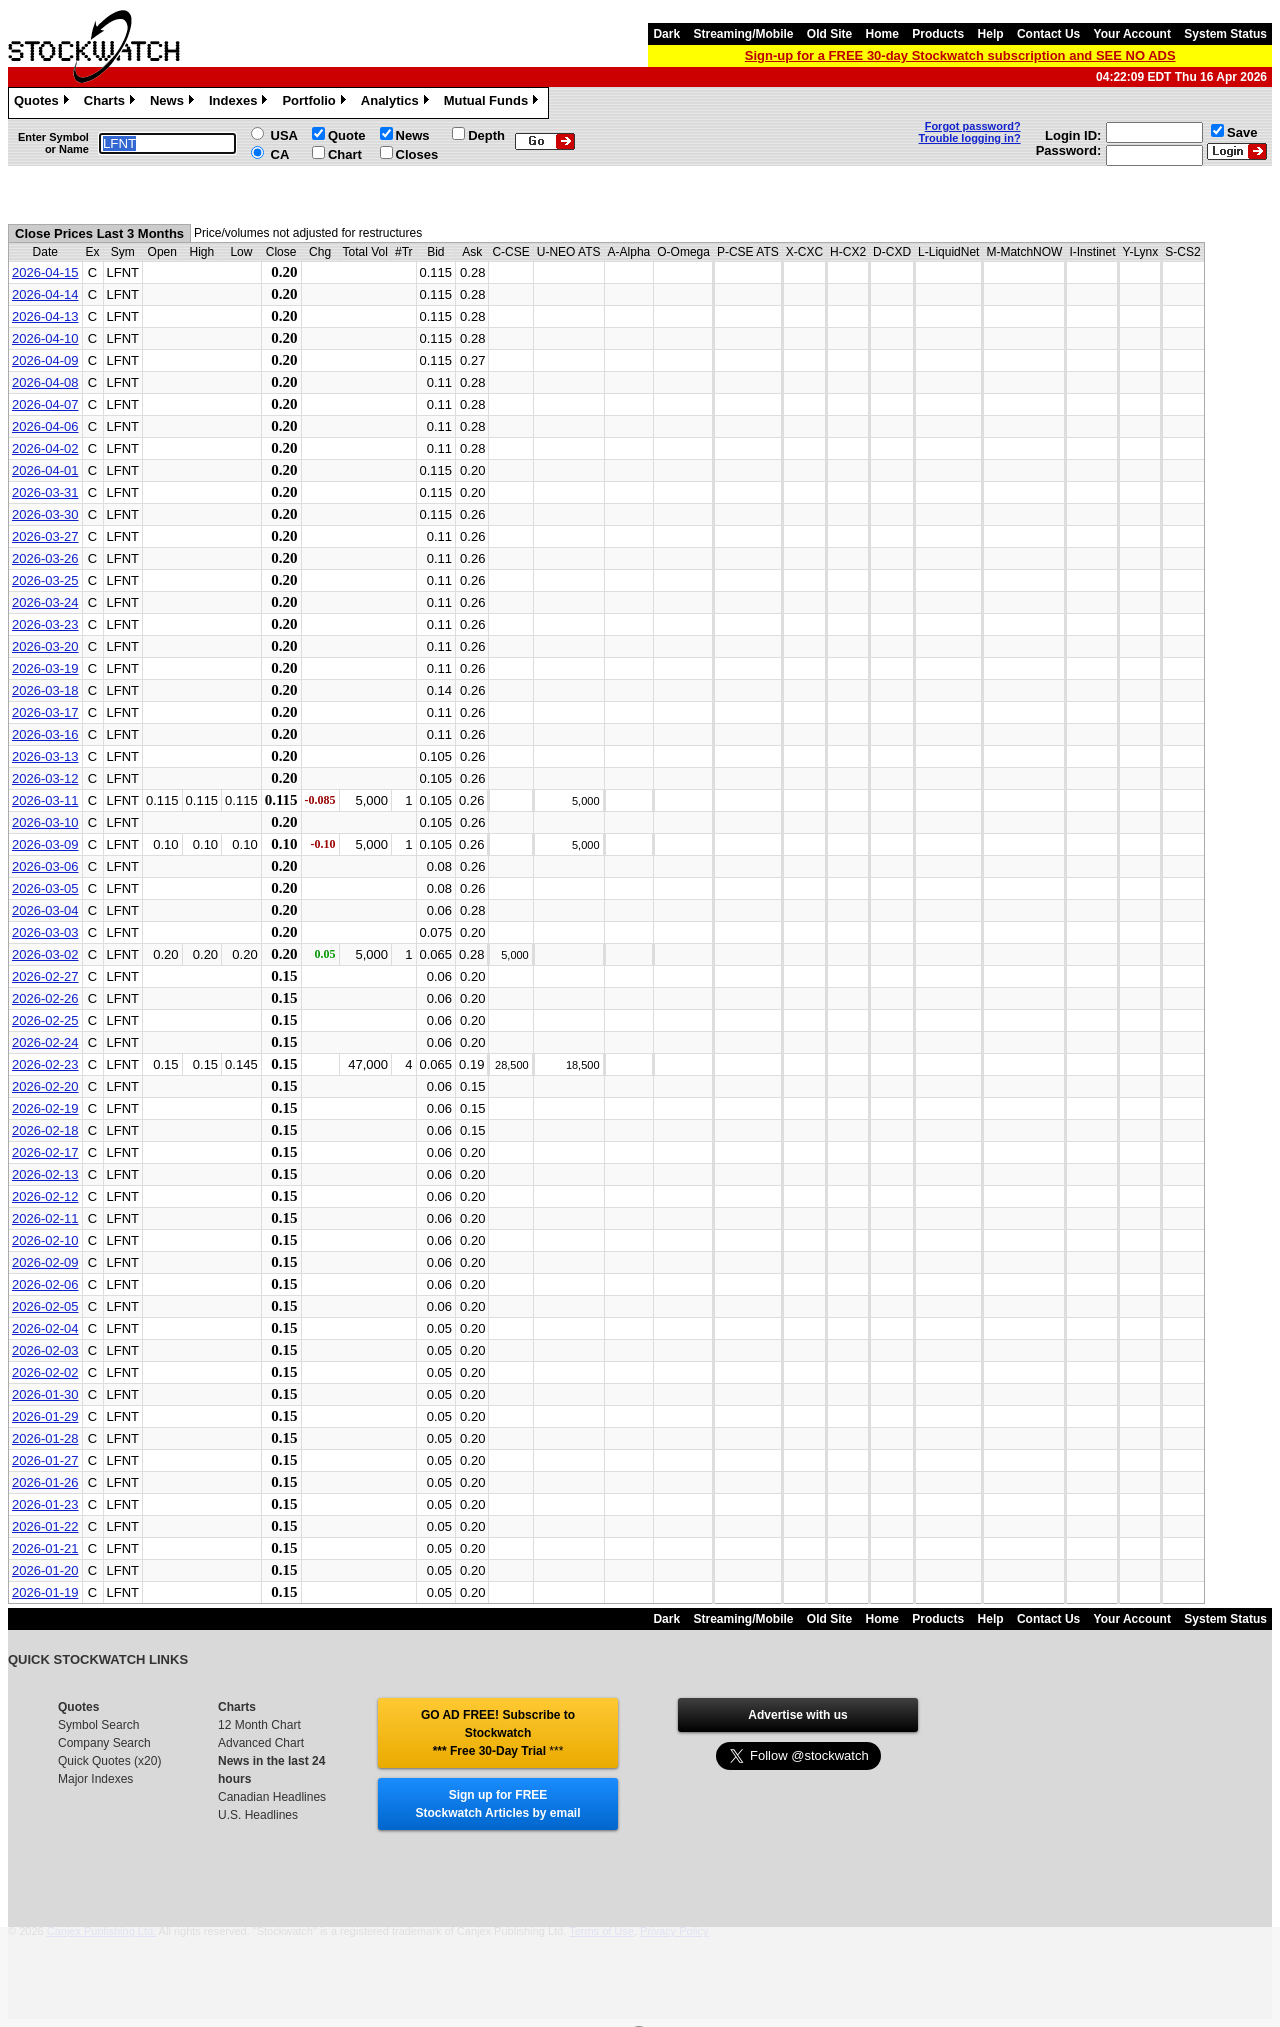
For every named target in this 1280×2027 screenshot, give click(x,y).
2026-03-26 (45, 558)
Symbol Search (98, 1725)
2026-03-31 (45, 492)
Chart (345, 154)
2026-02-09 (45, 1262)
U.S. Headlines (258, 1815)
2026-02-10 (45, 1240)
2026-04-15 (45, 272)
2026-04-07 (45, 404)
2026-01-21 (45, 1548)
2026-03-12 (45, 778)
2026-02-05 (45, 1306)
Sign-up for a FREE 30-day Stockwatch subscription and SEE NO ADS (960, 55)
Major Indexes (95, 1779)
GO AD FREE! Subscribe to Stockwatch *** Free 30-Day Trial (498, 1733)
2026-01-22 (45, 1526)
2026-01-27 (45, 1460)
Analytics (397, 103)
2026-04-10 (45, 338)
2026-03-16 (45, 734)
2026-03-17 (45, 712)
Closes (417, 154)
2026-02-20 (45, 1086)
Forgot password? (973, 126)
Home (882, 34)
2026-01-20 (45, 1570)
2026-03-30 (45, 514)
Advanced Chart (261, 1743)
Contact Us (1048, 34)
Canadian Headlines (272, 1797)
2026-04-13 (45, 316)
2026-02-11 (45, 1218)
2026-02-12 (45, 1196)
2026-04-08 (45, 382)
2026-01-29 (45, 1416)
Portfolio (316, 103)
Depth (486, 135)
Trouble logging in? (970, 138)
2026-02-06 (45, 1284)
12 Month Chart (259, 1725)
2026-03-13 (45, 756)
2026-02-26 (45, 998)
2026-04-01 (45, 470)
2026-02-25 (45, 1020)
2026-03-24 (45, 602)
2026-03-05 (45, 888)
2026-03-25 (45, 580)
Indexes (240, 103)
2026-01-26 (45, 1482)
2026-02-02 (45, 1372)
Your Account (1132, 34)
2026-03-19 (45, 668)
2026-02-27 (45, 976)
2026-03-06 (45, 866)
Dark (666, 34)
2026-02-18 (45, 1130)
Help (991, 34)
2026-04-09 (45, 360)
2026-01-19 (45, 1592)
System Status (1225, 34)
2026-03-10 (45, 822)
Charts (112, 103)
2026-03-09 (45, 844)
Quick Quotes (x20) (109, 1761)
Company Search (104, 1743)
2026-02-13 (45, 1174)
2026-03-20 (45, 646)
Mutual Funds (494, 103)
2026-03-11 (45, 800)
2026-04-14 (45, 294)
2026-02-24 (45, 1042)
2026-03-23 (45, 624)
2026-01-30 (45, 1394)
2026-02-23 (45, 1064)
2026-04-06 (45, 426)
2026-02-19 (45, 1108)
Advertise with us (797, 1715)
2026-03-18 (45, 690)
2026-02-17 (45, 1152)
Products (938, 34)
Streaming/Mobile (743, 34)
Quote (347, 135)
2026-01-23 (45, 1504)
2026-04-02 (45, 448)
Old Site (829, 34)
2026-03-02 (45, 954)
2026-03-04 (45, 910)
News (174, 103)
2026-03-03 (45, 932)
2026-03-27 (45, 536)
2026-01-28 (45, 1438)
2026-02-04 (45, 1328)
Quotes (44, 103)
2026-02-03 (45, 1350)
